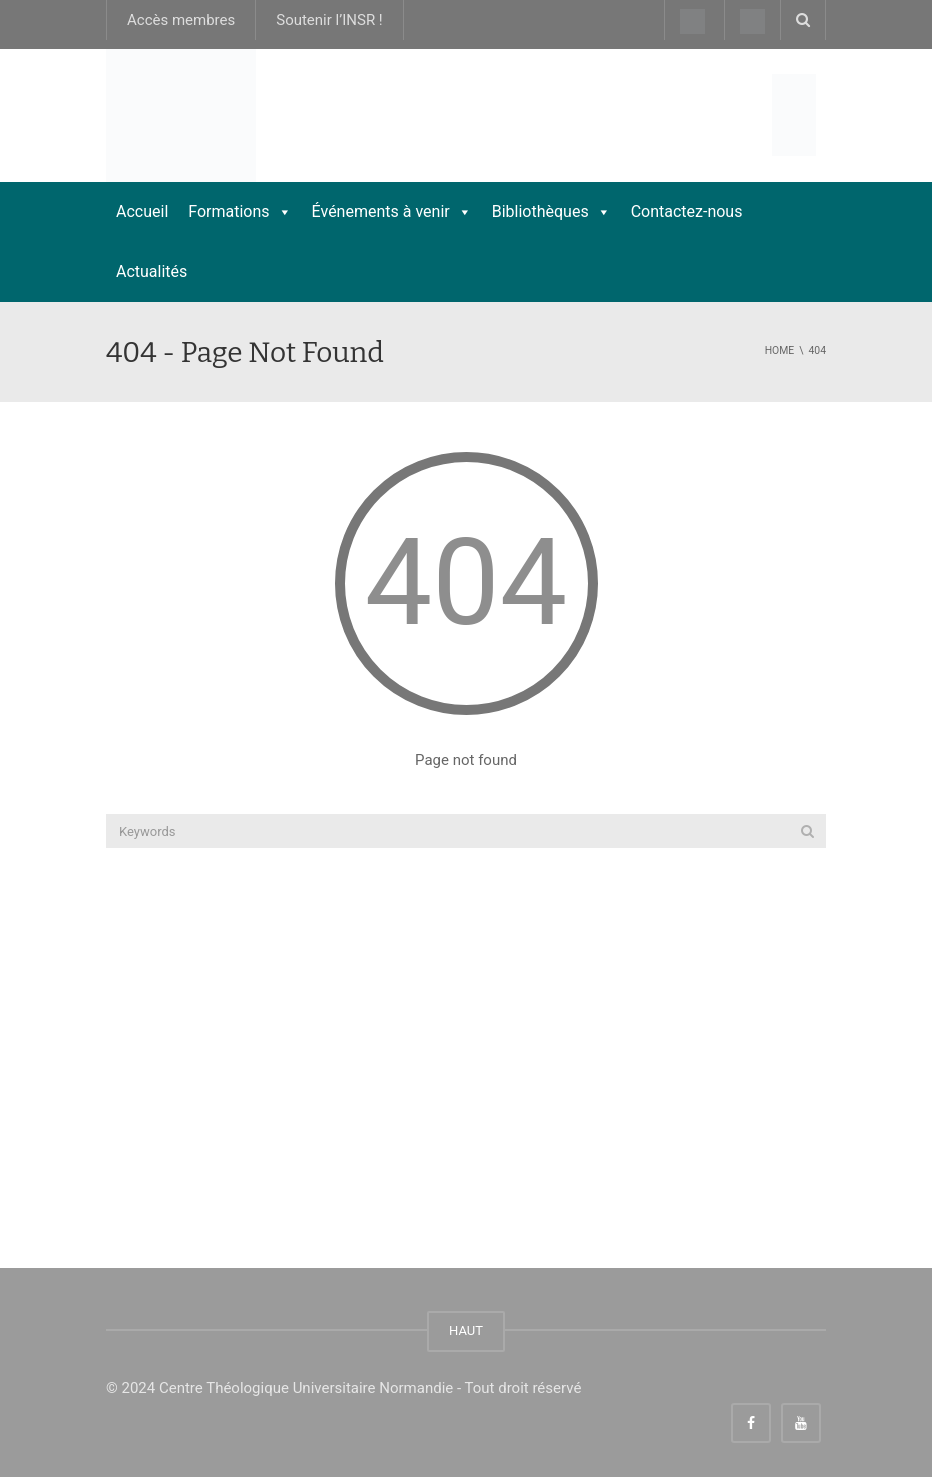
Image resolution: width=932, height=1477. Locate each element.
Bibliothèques (551, 212)
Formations (239, 212)
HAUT (466, 1330)
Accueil (142, 211)
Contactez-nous (687, 211)
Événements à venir (392, 212)
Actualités (151, 271)
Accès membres (181, 20)
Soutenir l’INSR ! (329, 20)
